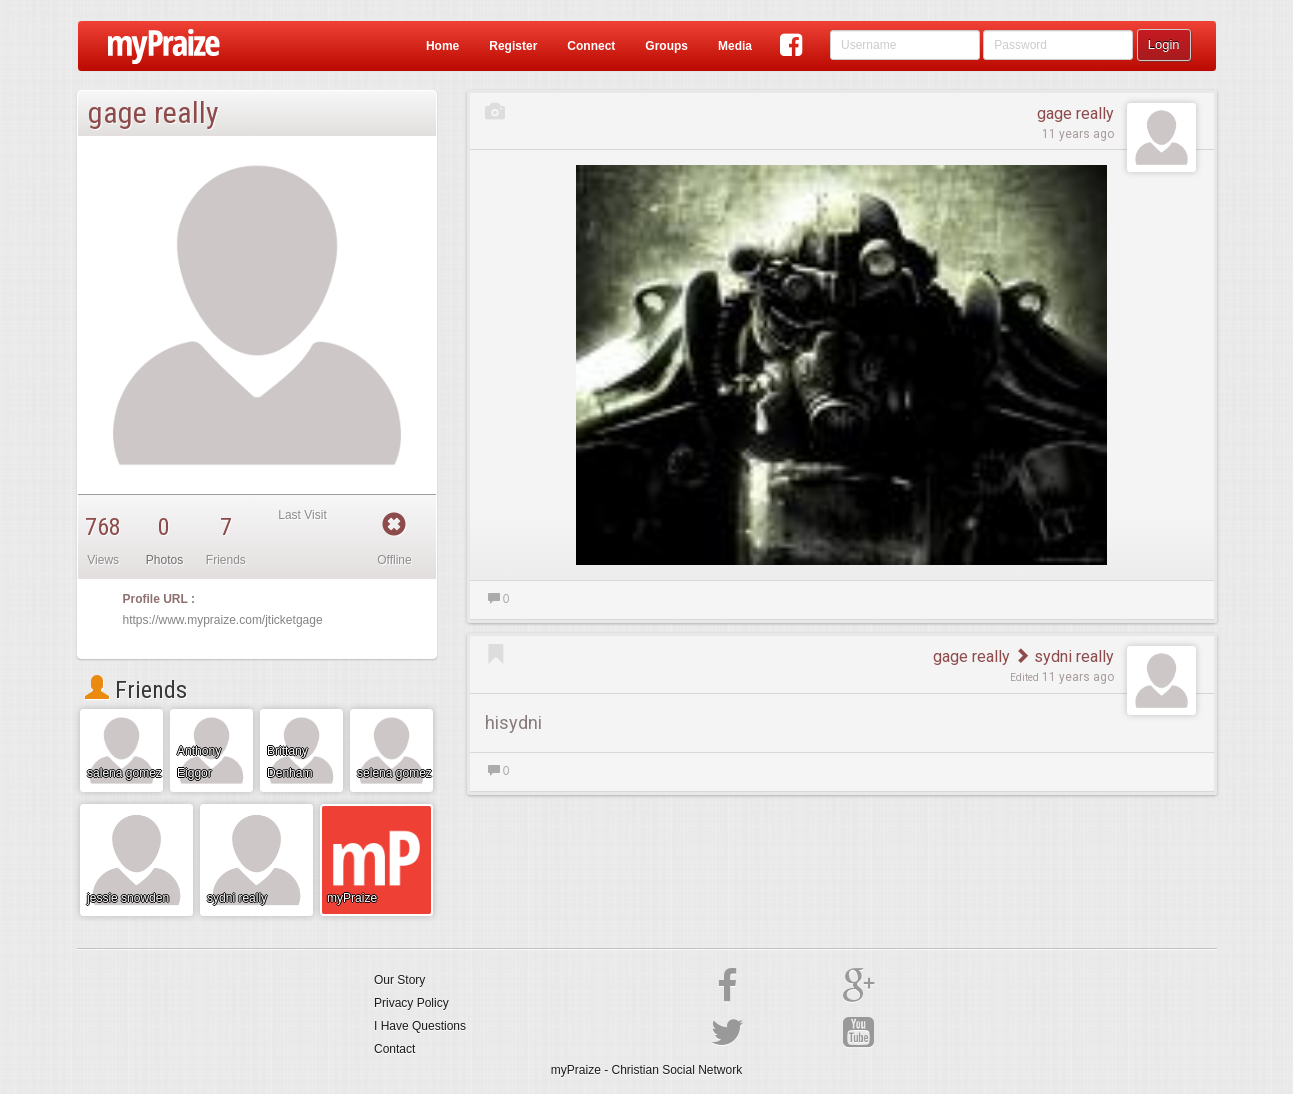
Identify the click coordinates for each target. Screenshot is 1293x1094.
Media (735, 46)
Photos (164, 560)
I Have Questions (420, 1026)
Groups (666, 46)
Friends (136, 690)
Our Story (399, 980)
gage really (1075, 113)
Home (442, 46)
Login (1164, 44)
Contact (394, 1049)
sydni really (1064, 656)
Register (513, 46)
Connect (591, 46)
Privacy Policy (411, 1003)
